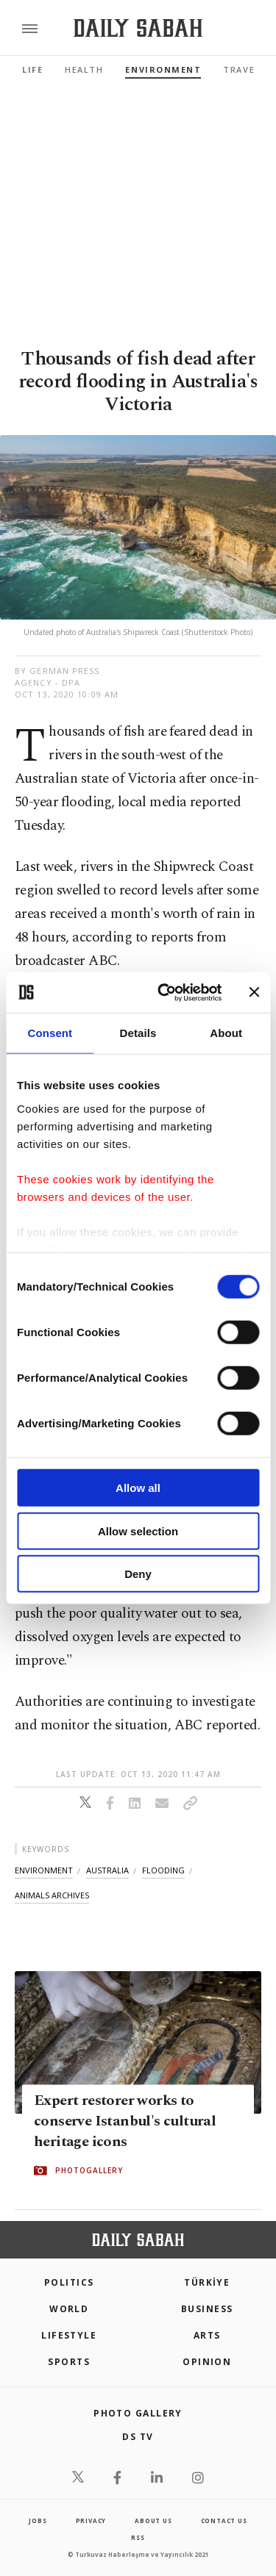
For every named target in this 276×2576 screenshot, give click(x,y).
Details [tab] (138, 1033)
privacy (91, 2520)
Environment (163, 69)
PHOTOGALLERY (89, 2171)
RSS (137, 2537)
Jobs (37, 2520)
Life (32, 69)
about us (153, 2520)
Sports (69, 2362)
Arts (207, 2335)
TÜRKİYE (207, 2282)
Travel (241, 69)
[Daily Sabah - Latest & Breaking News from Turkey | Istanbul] (138, 28)
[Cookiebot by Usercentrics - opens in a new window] (164, 992)
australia (107, 1870)
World (68, 2309)
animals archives (52, 1895)
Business (207, 2309)
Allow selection (138, 1530)
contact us (224, 2520)
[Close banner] (254, 992)
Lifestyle (68, 2335)
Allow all (138, 1488)
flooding (163, 1870)
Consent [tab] (49, 1033)
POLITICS (69, 2282)
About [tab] (226, 1033)
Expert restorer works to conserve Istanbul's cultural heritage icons (125, 2121)
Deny (138, 1574)
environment (44, 1870)
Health (84, 69)
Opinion (207, 2362)
